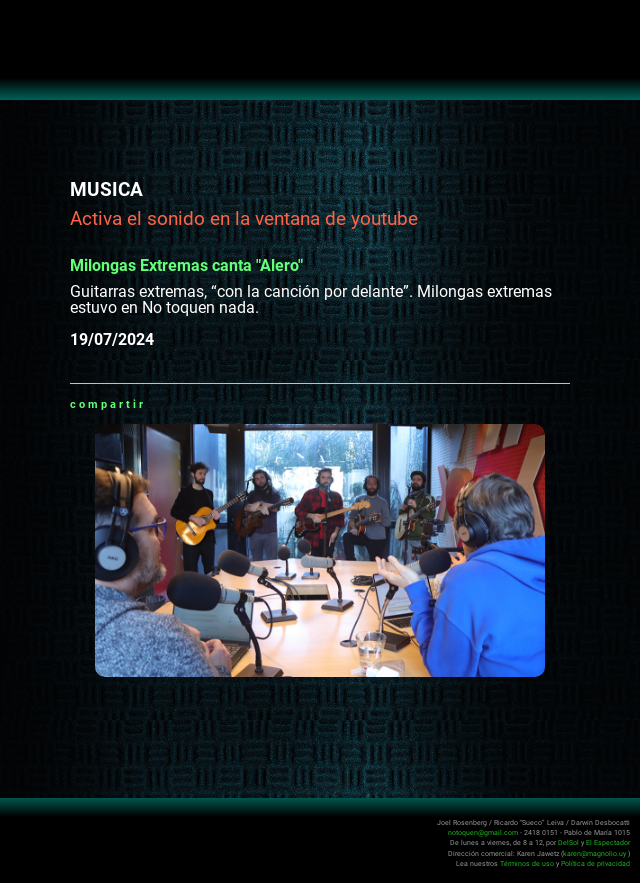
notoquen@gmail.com (483, 832)
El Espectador (608, 842)
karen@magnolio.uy (594, 853)
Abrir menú (25, 26)
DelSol (568, 842)
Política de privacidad (595, 863)
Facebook (186, 404)
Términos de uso (527, 863)
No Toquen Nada (320, 60)
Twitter (211, 404)
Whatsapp (161, 404)
